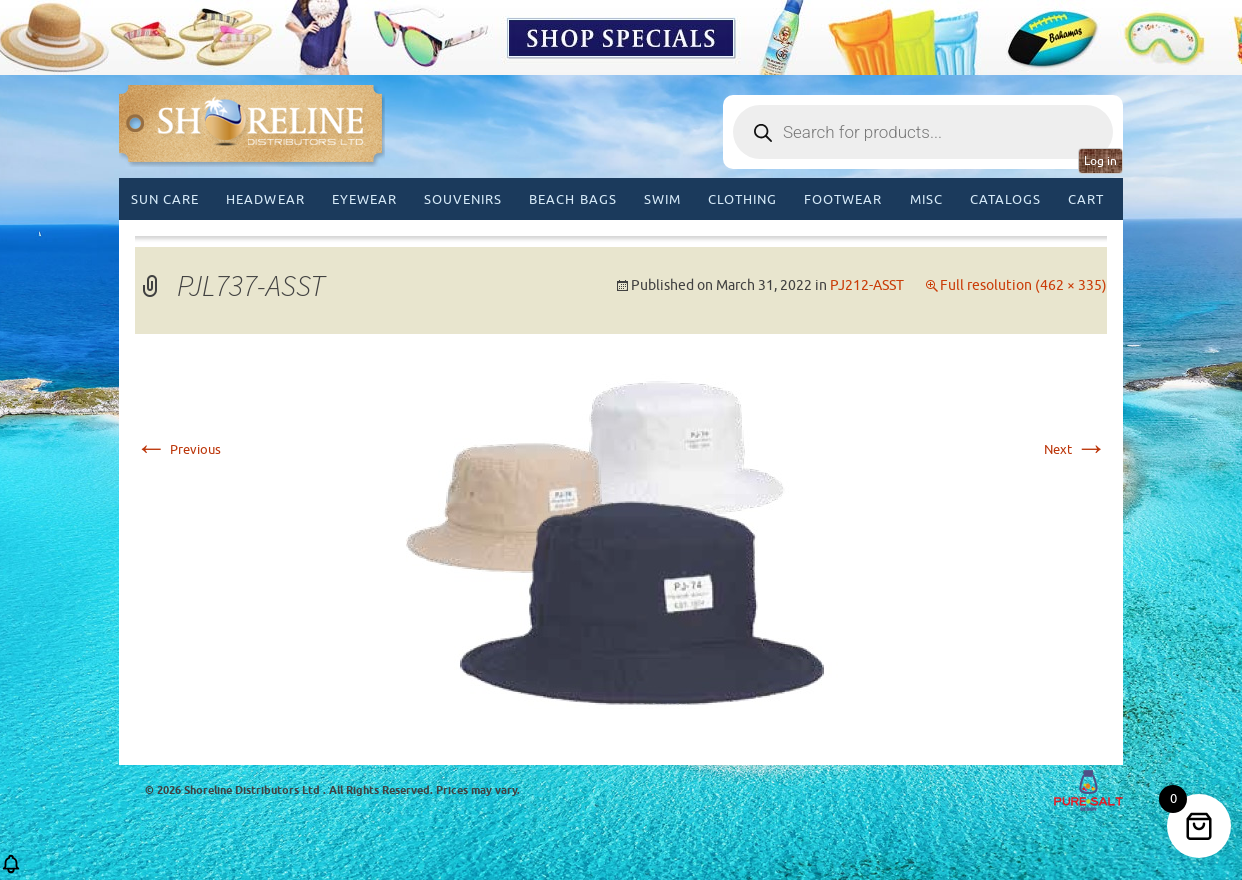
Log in (1100, 161)
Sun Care (165, 199)
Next (1075, 449)
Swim (662, 199)
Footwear (843, 199)
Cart (1086, 199)
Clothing (742, 199)
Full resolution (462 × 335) (1023, 285)
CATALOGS (1005, 199)
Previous (178, 449)
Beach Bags (572, 199)
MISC (926, 199)
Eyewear (364, 199)
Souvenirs (463, 199)
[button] (11, 870)
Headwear (265, 199)
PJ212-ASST (867, 285)
